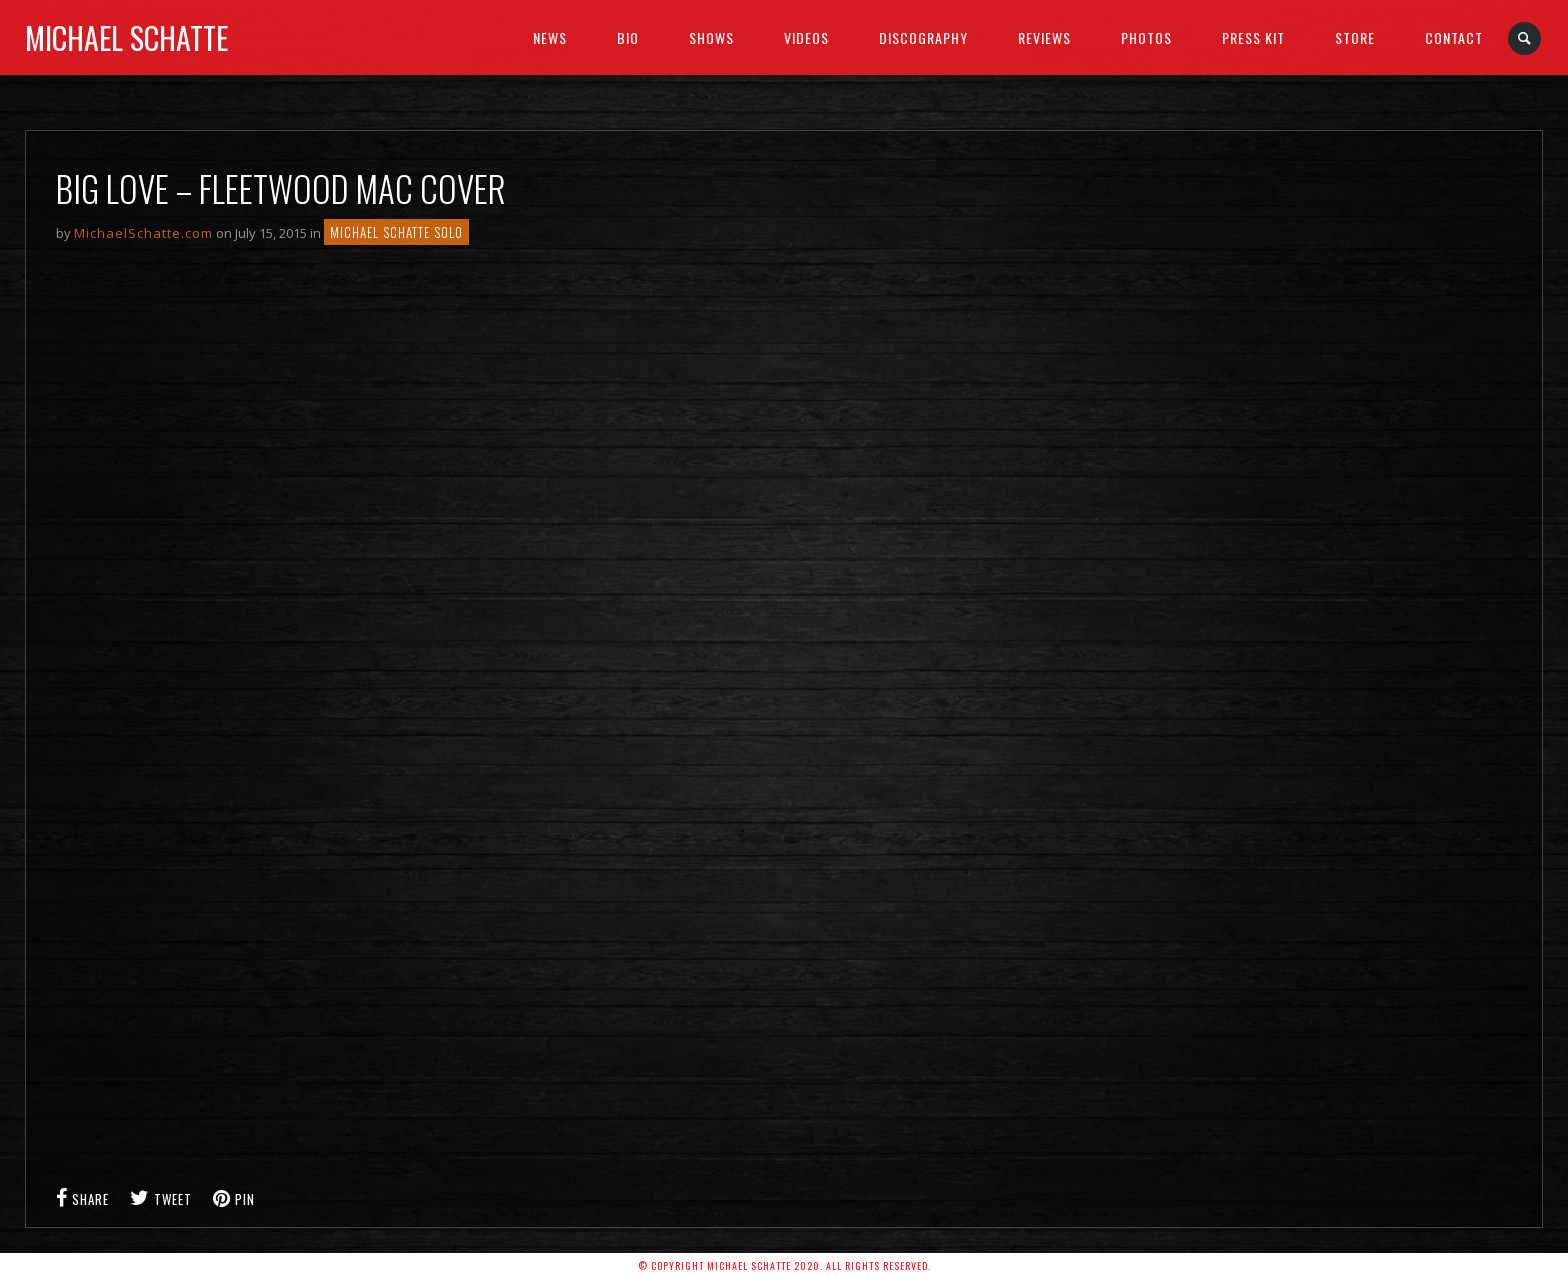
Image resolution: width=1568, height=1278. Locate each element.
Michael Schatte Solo (396, 232)
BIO (628, 37)
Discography (923, 37)
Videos (806, 37)
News (550, 37)
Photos (1146, 37)
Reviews (1044, 37)
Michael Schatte (126, 37)
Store (1355, 37)
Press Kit (1253, 37)
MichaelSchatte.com (143, 233)
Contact (1454, 37)
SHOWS (711, 37)
